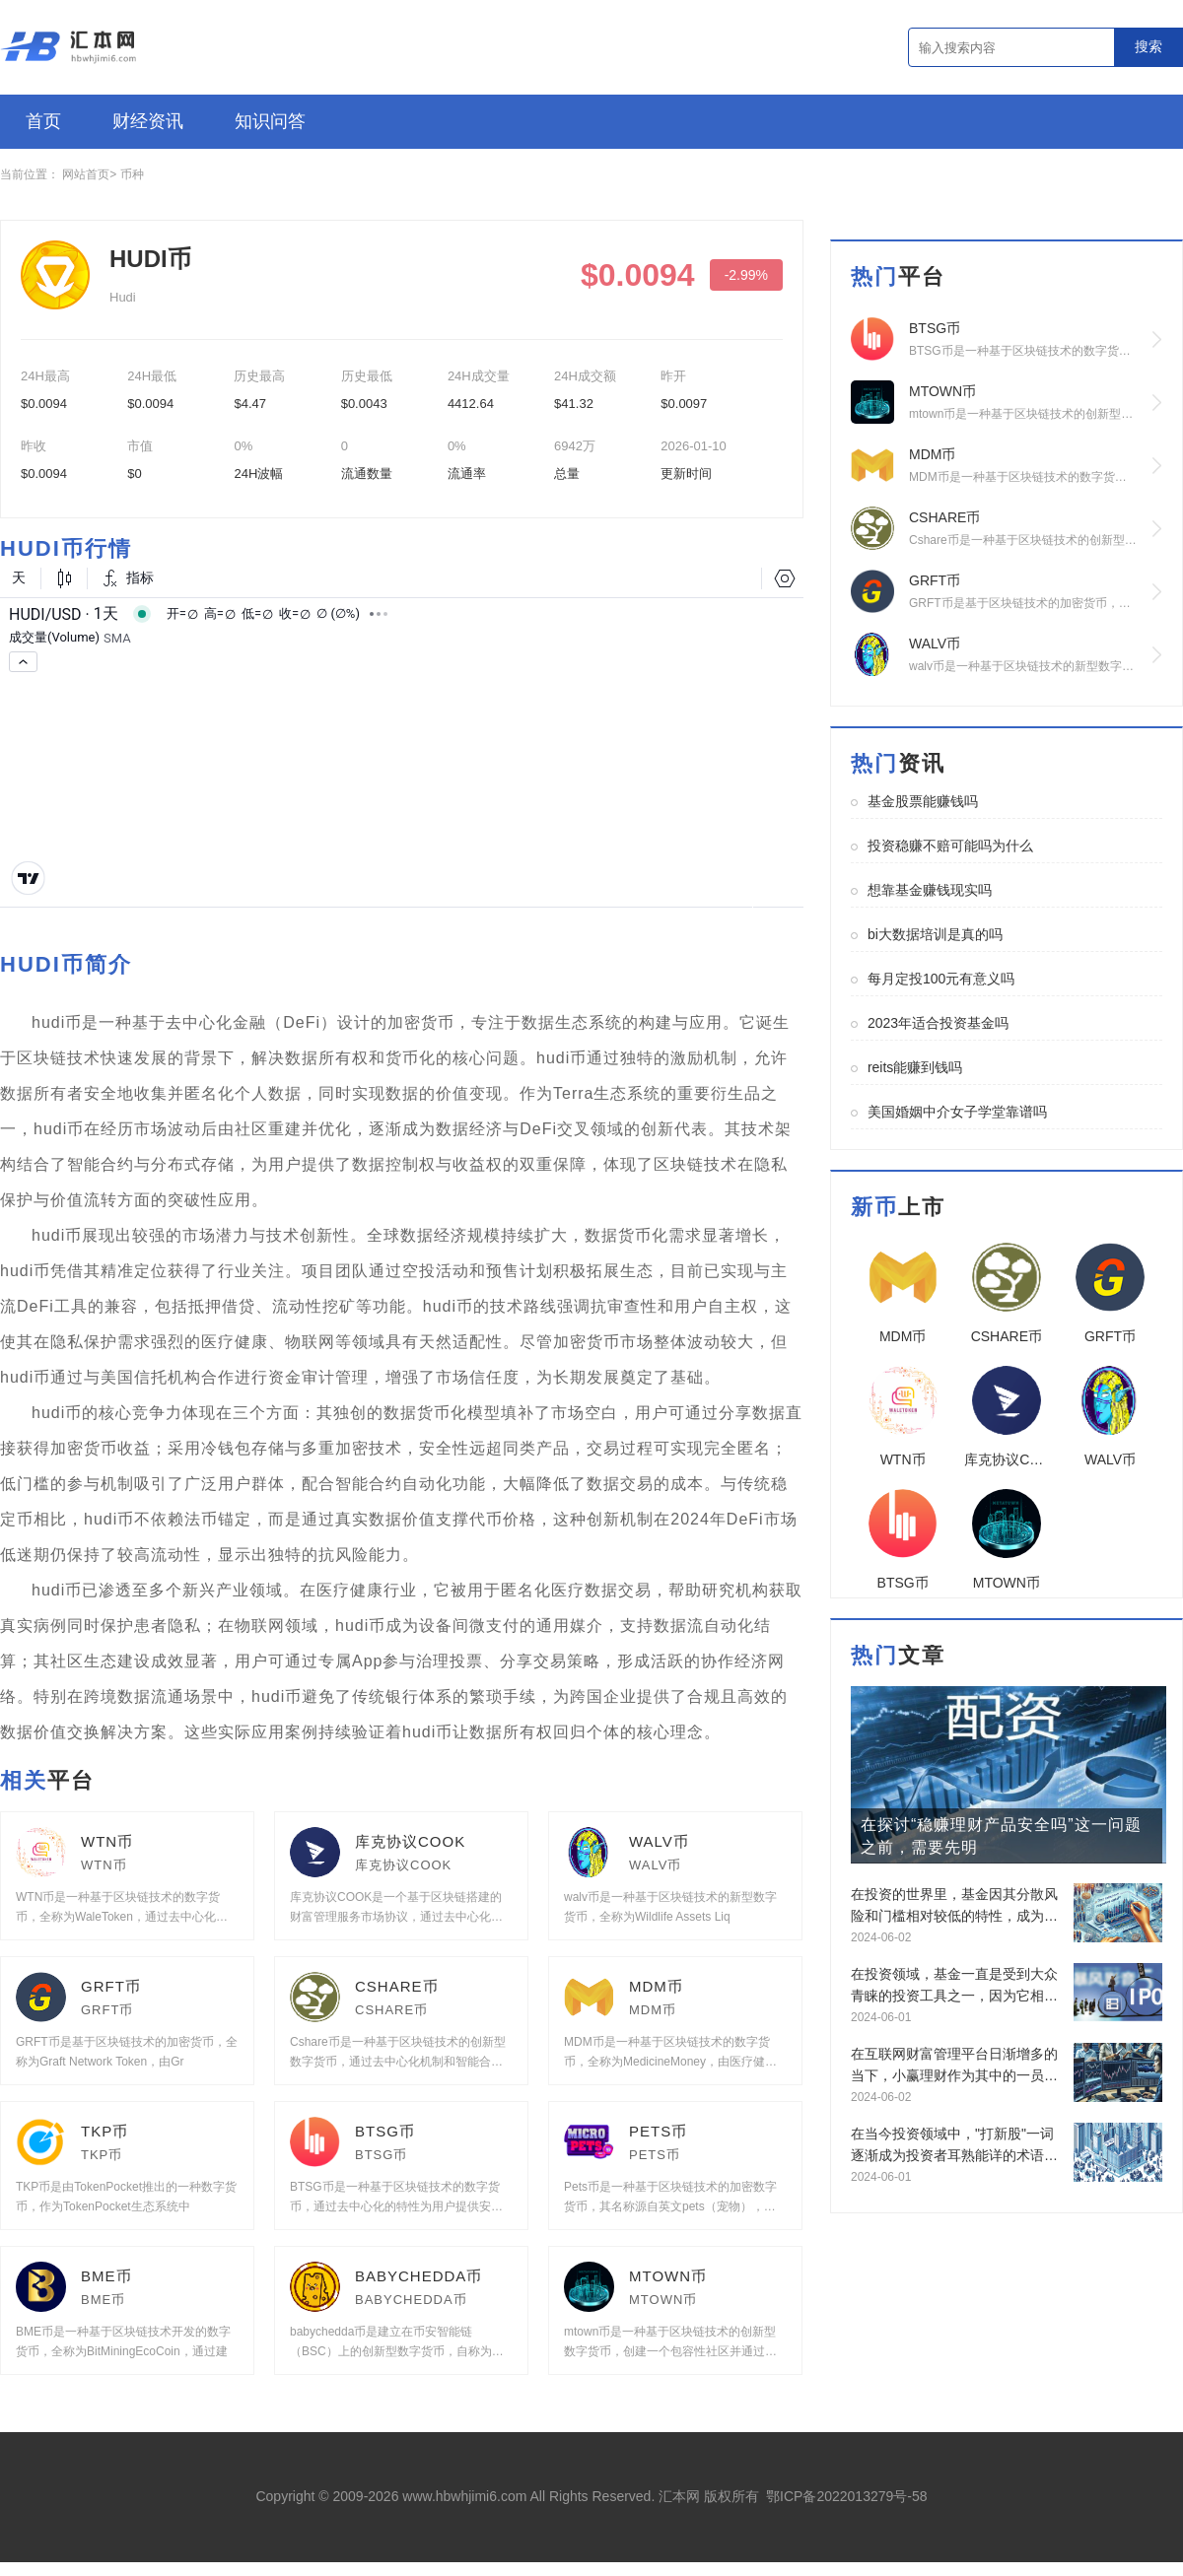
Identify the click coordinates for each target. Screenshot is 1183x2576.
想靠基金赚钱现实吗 (930, 890)
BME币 (106, 2276)
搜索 (1148, 46)
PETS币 (658, 2131)
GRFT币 (111, 1986)
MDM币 (656, 1986)
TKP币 (104, 2131)
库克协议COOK (410, 1841)
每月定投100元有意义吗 (941, 978)
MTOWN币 (668, 2276)
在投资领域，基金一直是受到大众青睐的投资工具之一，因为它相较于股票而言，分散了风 (954, 1986)
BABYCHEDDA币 (418, 2276)
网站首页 (85, 174)
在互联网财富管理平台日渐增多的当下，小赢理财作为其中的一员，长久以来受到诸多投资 (954, 2066)
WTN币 (107, 1841)
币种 (132, 174)
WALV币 (659, 1841)
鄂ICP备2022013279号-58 (846, 2496)
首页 (43, 121)
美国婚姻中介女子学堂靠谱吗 (957, 1111)
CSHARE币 (397, 1986)
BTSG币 (385, 2131)
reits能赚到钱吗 (915, 1067)
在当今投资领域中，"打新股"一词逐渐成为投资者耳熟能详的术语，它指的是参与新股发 (954, 2146)
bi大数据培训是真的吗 (935, 934)
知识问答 (270, 121)
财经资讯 (147, 121)
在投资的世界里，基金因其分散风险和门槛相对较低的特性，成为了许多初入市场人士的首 (954, 1906)
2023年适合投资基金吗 (938, 1023)
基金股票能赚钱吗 (923, 801)
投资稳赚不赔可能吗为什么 (950, 845)
